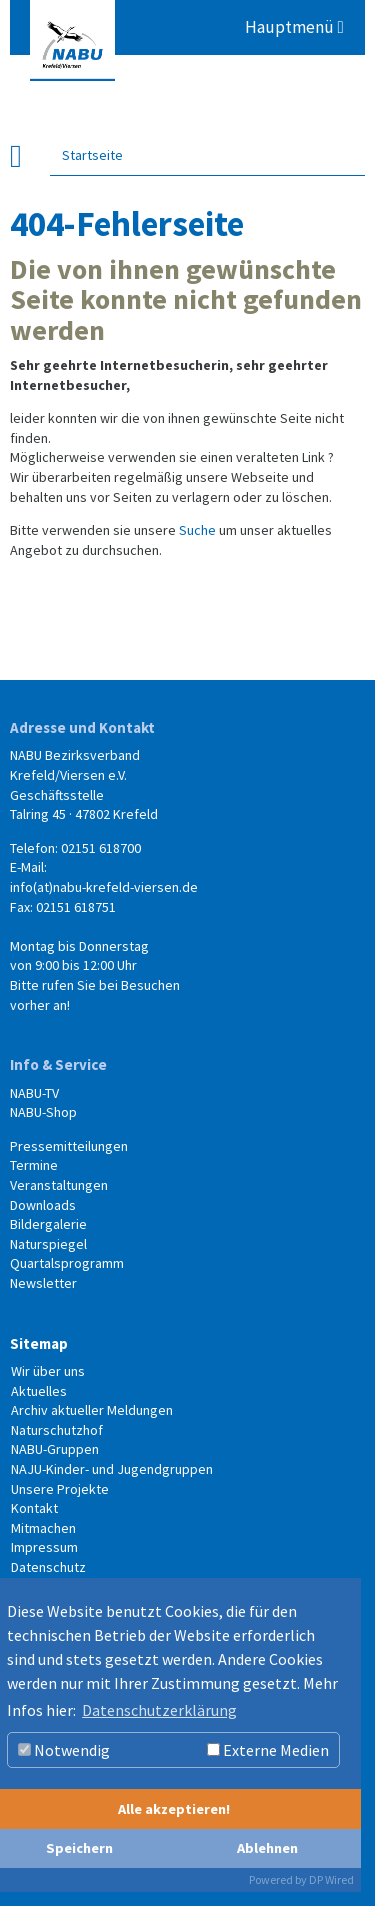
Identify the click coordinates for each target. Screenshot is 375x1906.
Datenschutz (48, 1567)
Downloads (43, 1205)
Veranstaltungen (59, 1185)
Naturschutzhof (57, 1430)
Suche (197, 530)
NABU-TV (34, 1093)
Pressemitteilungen (69, 1146)
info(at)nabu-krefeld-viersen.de (104, 887)
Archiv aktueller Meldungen (92, 1410)
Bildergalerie (48, 1224)
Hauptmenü (294, 27)
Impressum (44, 1547)
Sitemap (39, 1343)
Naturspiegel (48, 1244)
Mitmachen (43, 1528)
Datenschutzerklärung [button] (159, 1710)
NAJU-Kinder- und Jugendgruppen (112, 1469)
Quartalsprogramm (67, 1263)
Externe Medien (268, 1750)
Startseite (92, 154)
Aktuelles (39, 1391)
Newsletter (43, 1283)
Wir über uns (48, 1371)
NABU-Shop (43, 1112)
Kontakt (34, 1508)
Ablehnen (267, 1848)
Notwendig (64, 1750)
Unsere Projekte (60, 1489)
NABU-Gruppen (55, 1449)
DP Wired (331, 1879)
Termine (34, 1165)
